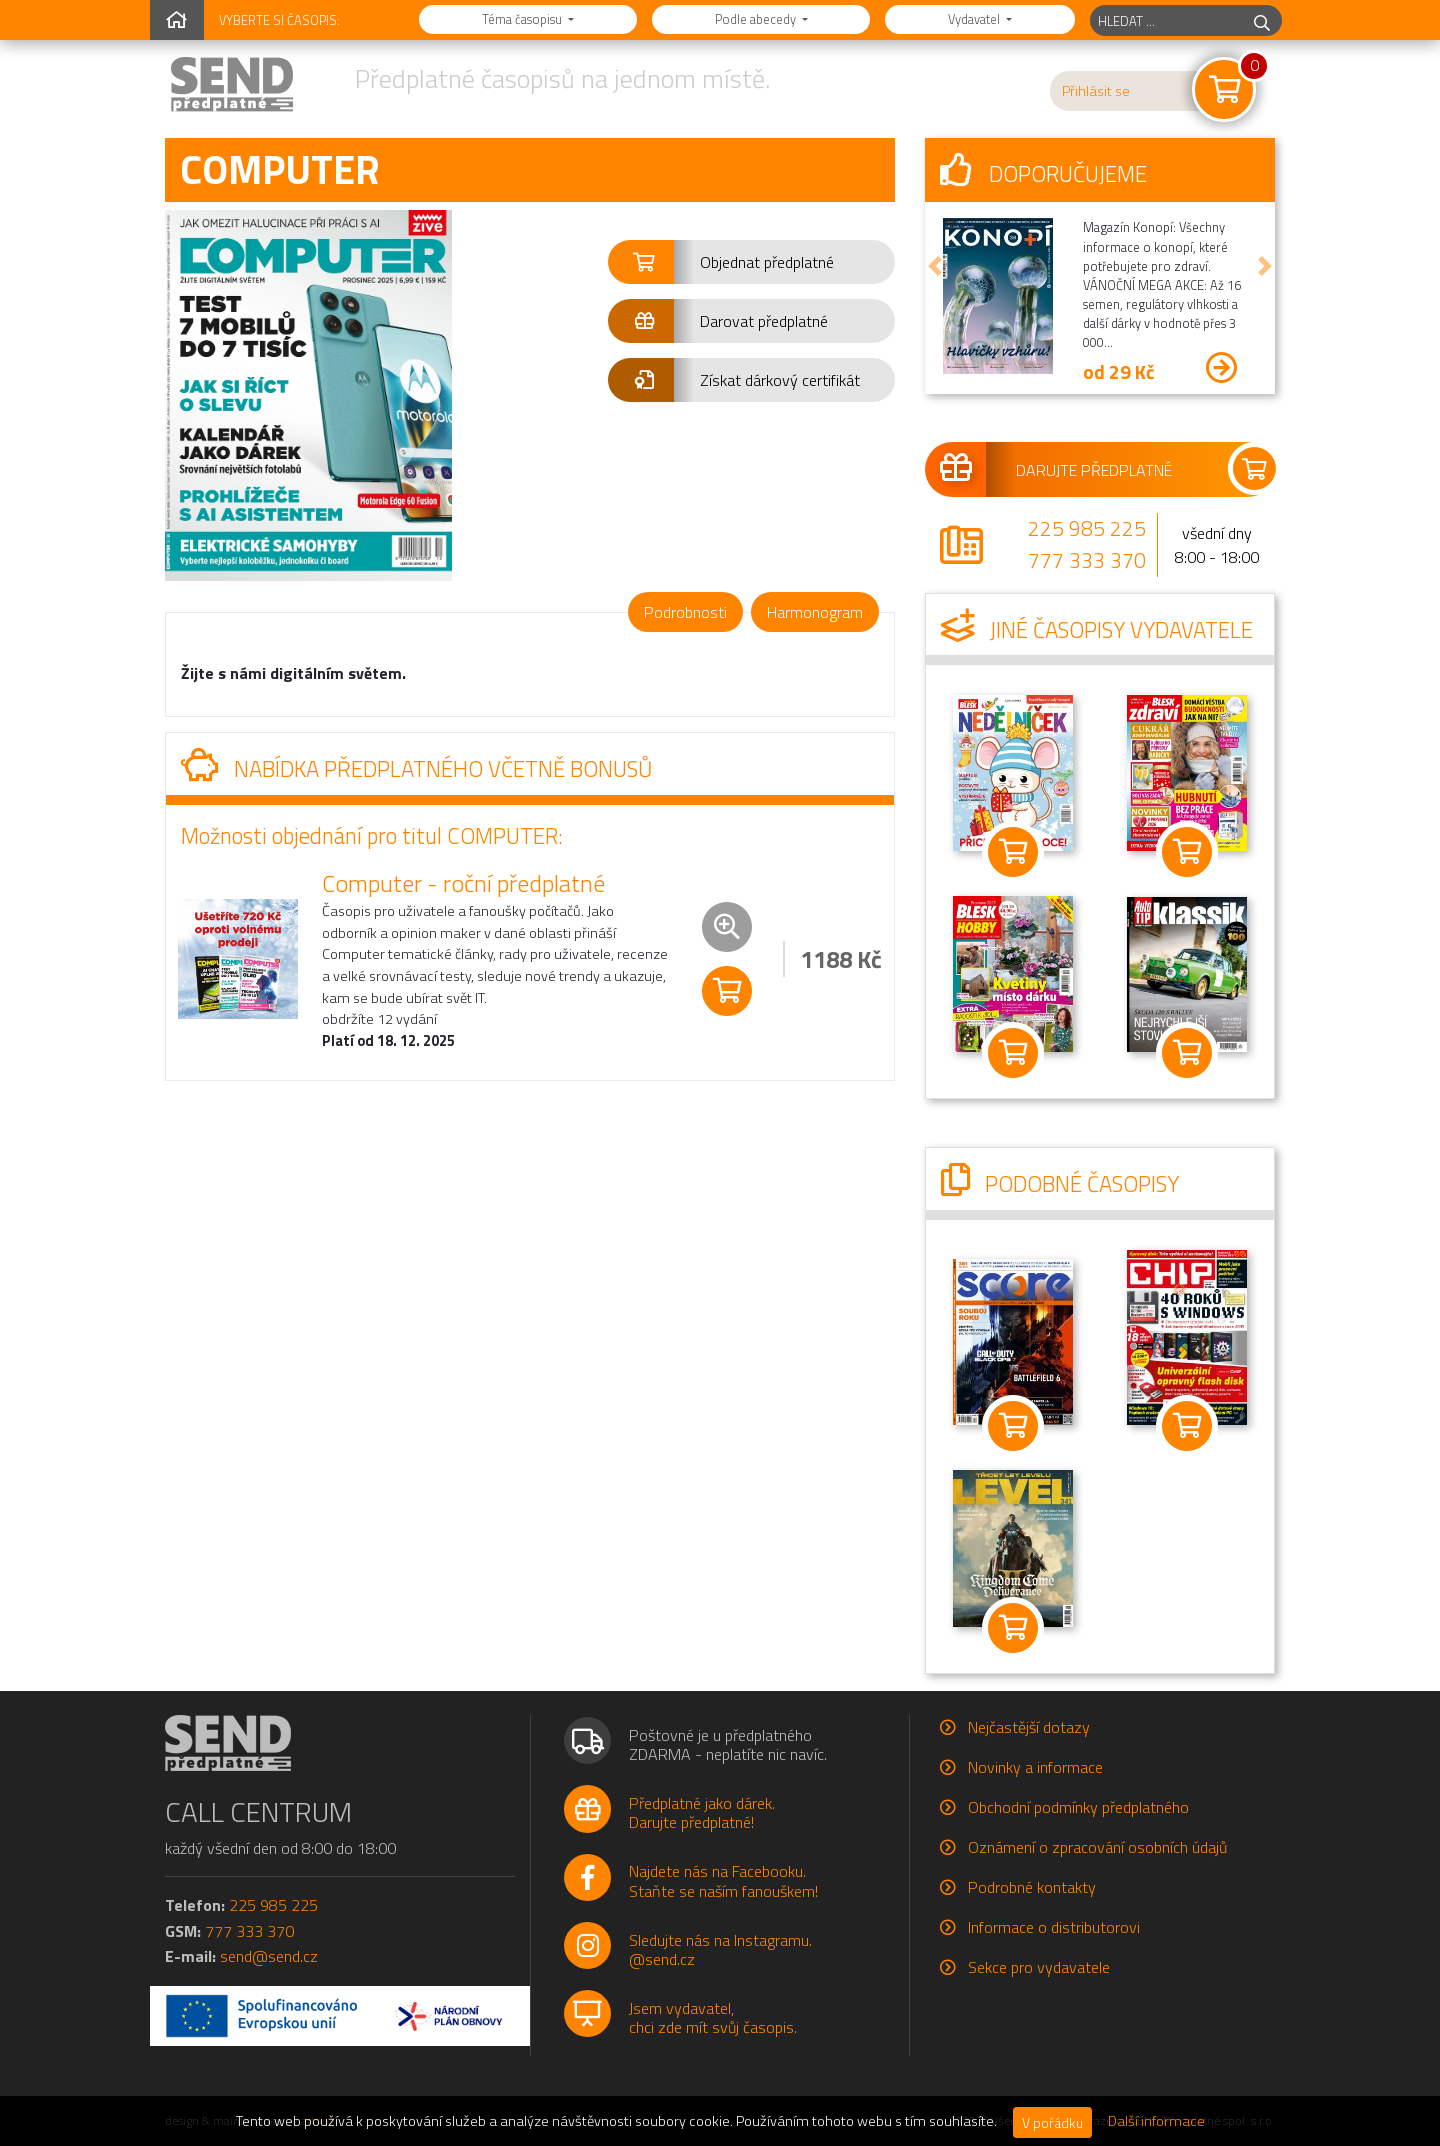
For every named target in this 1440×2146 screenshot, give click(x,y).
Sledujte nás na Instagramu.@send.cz (720, 1949)
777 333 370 (1087, 560)
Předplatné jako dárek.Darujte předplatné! (702, 1812)
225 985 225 (1087, 528)
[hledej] (1262, 20)
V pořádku (1052, 2122)
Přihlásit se (1096, 91)
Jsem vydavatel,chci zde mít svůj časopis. (713, 2017)
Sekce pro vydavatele (1039, 1967)
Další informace (1156, 2121)
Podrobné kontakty (1032, 1887)
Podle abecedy (757, 19)
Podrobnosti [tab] (685, 612)
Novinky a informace (1035, 1767)
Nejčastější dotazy (1029, 1727)
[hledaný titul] (1166, 20)
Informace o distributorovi (1054, 1927)
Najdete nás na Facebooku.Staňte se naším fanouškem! (723, 1880)
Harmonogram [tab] (815, 612)
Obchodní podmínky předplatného (1078, 1807)
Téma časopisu (523, 19)
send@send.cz (269, 1956)
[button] (751, 262)
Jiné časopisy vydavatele (1097, 630)
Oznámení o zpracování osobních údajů (1097, 1847)
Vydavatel (975, 19)
